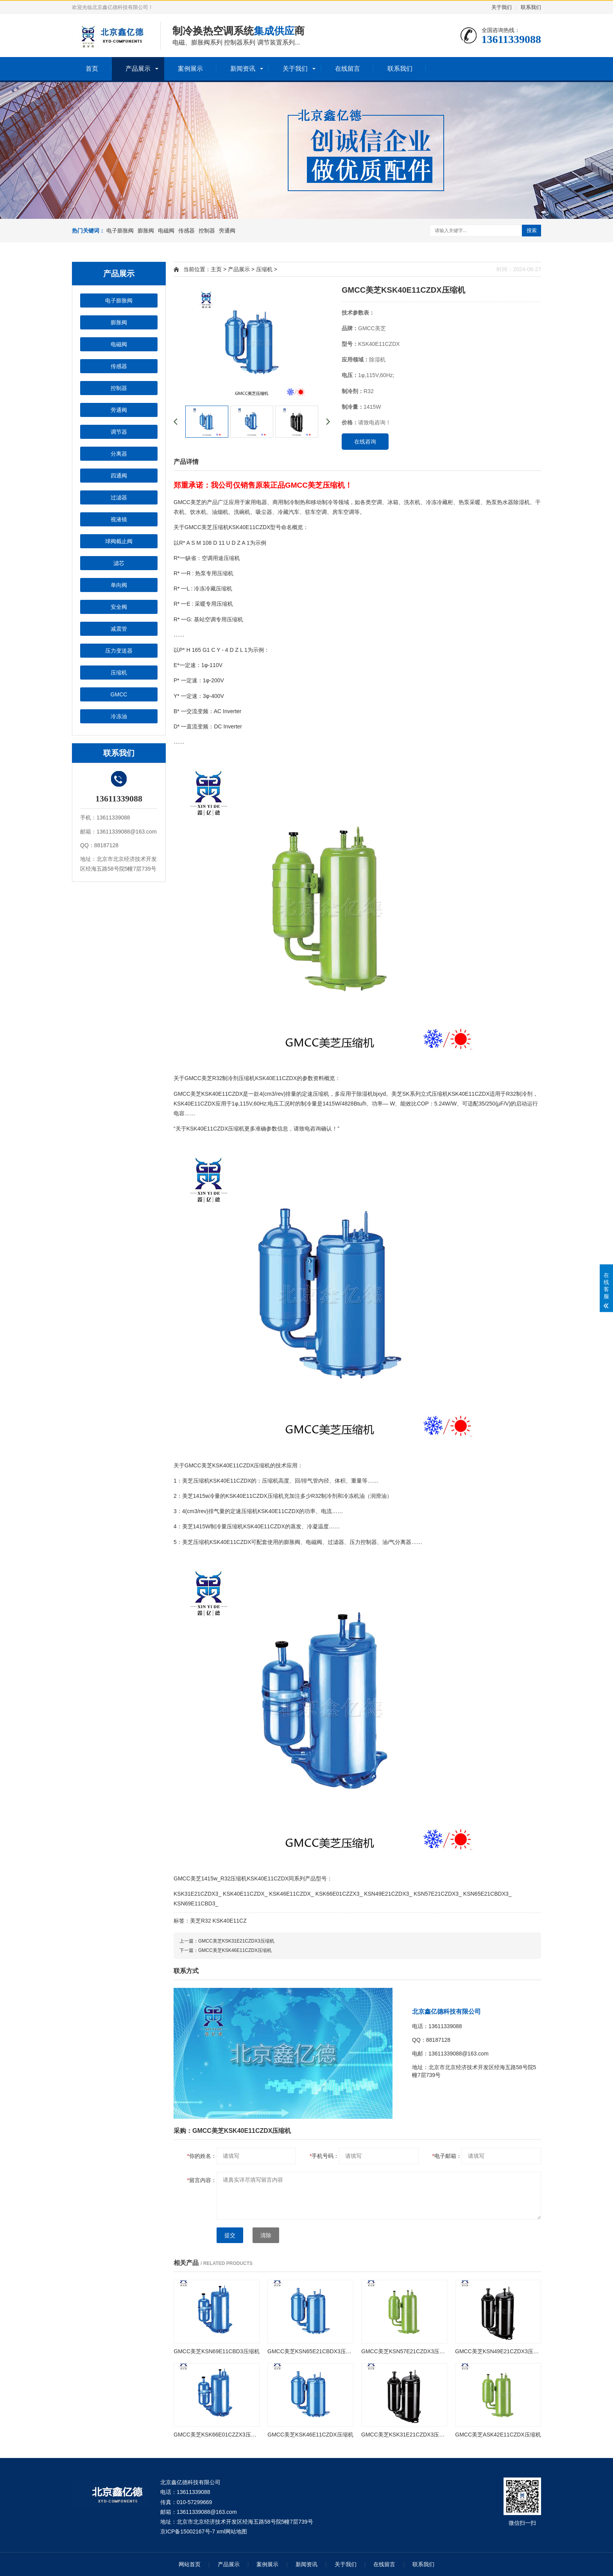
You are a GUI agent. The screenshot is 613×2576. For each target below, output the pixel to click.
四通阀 (119, 475)
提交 (229, 2235)
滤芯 (118, 563)
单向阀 (119, 585)
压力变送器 (119, 651)
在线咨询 (365, 441)
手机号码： (324, 2156)
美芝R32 (200, 1921)
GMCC (119, 694)
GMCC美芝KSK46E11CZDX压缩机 (235, 1950)
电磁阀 (166, 230)
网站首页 (190, 2564)
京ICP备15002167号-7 (187, 2531)
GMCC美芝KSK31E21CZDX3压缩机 (236, 1941)
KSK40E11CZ (230, 1921)
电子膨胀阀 (120, 230)
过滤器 (119, 497)
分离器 (119, 454)
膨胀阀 (146, 230)
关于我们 (501, 7)
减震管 (119, 629)
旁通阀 (227, 230)
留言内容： (202, 2180)
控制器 (207, 230)
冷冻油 (119, 716)
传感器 (186, 230)
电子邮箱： (446, 2156)
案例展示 (190, 68)
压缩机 (119, 672)
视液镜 (119, 519)
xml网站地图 (232, 2531)
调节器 (119, 432)
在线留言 (347, 68)
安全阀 (119, 607)
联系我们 (531, 7)
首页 (92, 68)
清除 (265, 2235)
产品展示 (138, 68)
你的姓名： (202, 2156)
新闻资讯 (242, 68)
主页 (216, 269)
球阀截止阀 (119, 541)
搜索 (532, 230)
